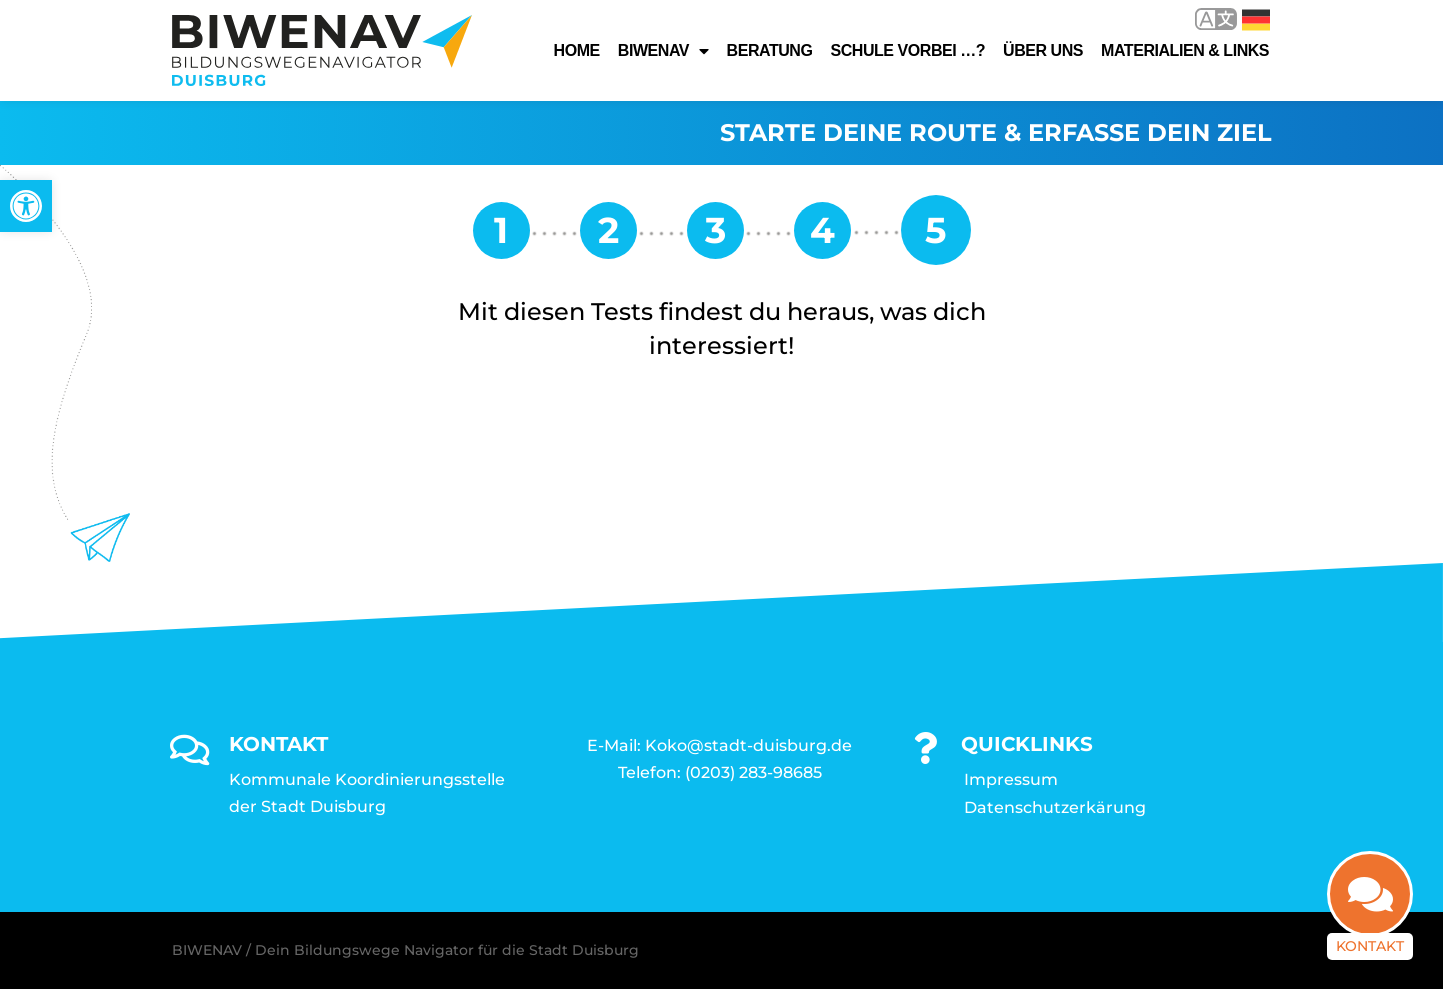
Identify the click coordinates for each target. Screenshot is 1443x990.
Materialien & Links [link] (1185, 50)
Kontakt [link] (1370, 945)
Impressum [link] (1011, 779)
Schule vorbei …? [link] (907, 50)
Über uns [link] (1043, 50)
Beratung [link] (770, 50)
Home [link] (577, 50)
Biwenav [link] (663, 51)
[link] (26, 206)
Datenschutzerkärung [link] (1055, 807)
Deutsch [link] (1256, 20)
